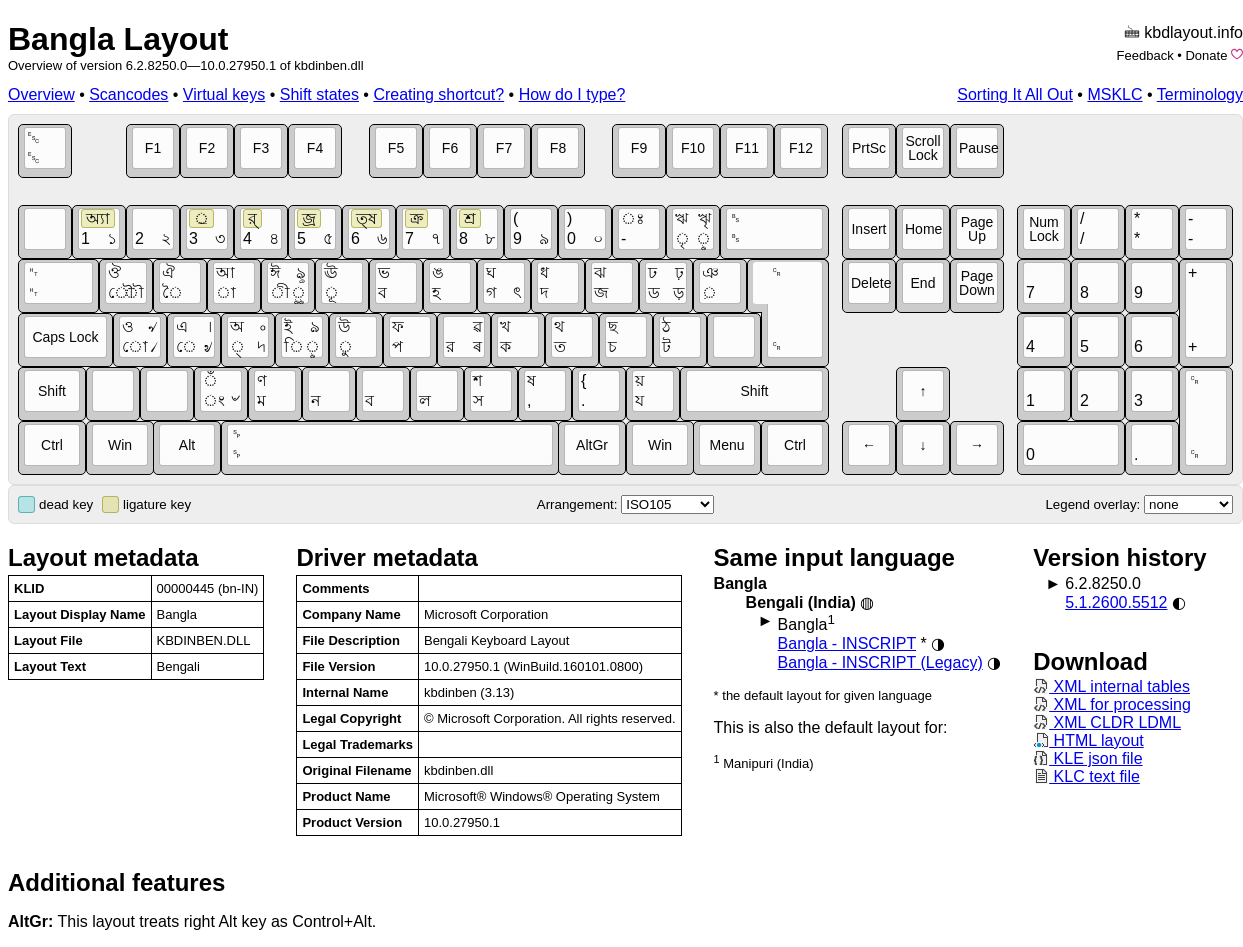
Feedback (1145, 55)
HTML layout (1088, 740)
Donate (1206, 55)
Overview (41, 94)
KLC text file (1086, 776)
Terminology (1200, 94)
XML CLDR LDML (1107, 722)
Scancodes (128, 94)
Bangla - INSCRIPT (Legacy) (880, 662)
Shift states (319, 94)
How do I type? (572, 94)
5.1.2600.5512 (1116, 602)
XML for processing (1112, 704)
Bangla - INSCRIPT (847, 643)
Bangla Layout (118, 39)
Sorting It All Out (1015, 94)
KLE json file (1087, 758)
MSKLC (1114, 94)
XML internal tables (1111, 686)
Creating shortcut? (438, 94)
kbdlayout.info (1193, 32)
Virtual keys (224, 94)
